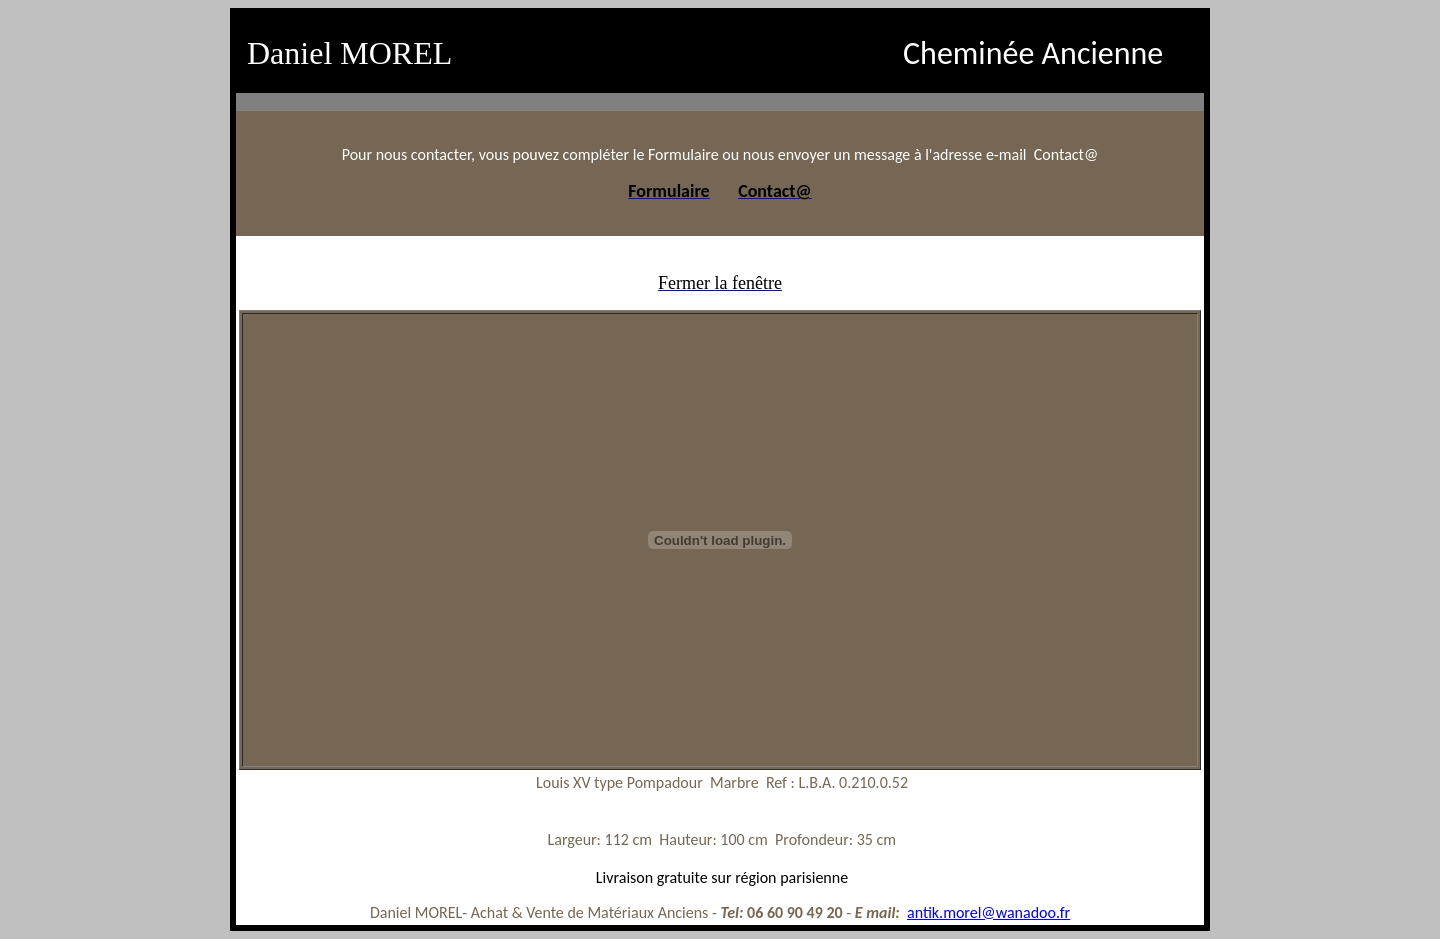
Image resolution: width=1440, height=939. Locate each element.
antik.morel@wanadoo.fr (988, 912)
